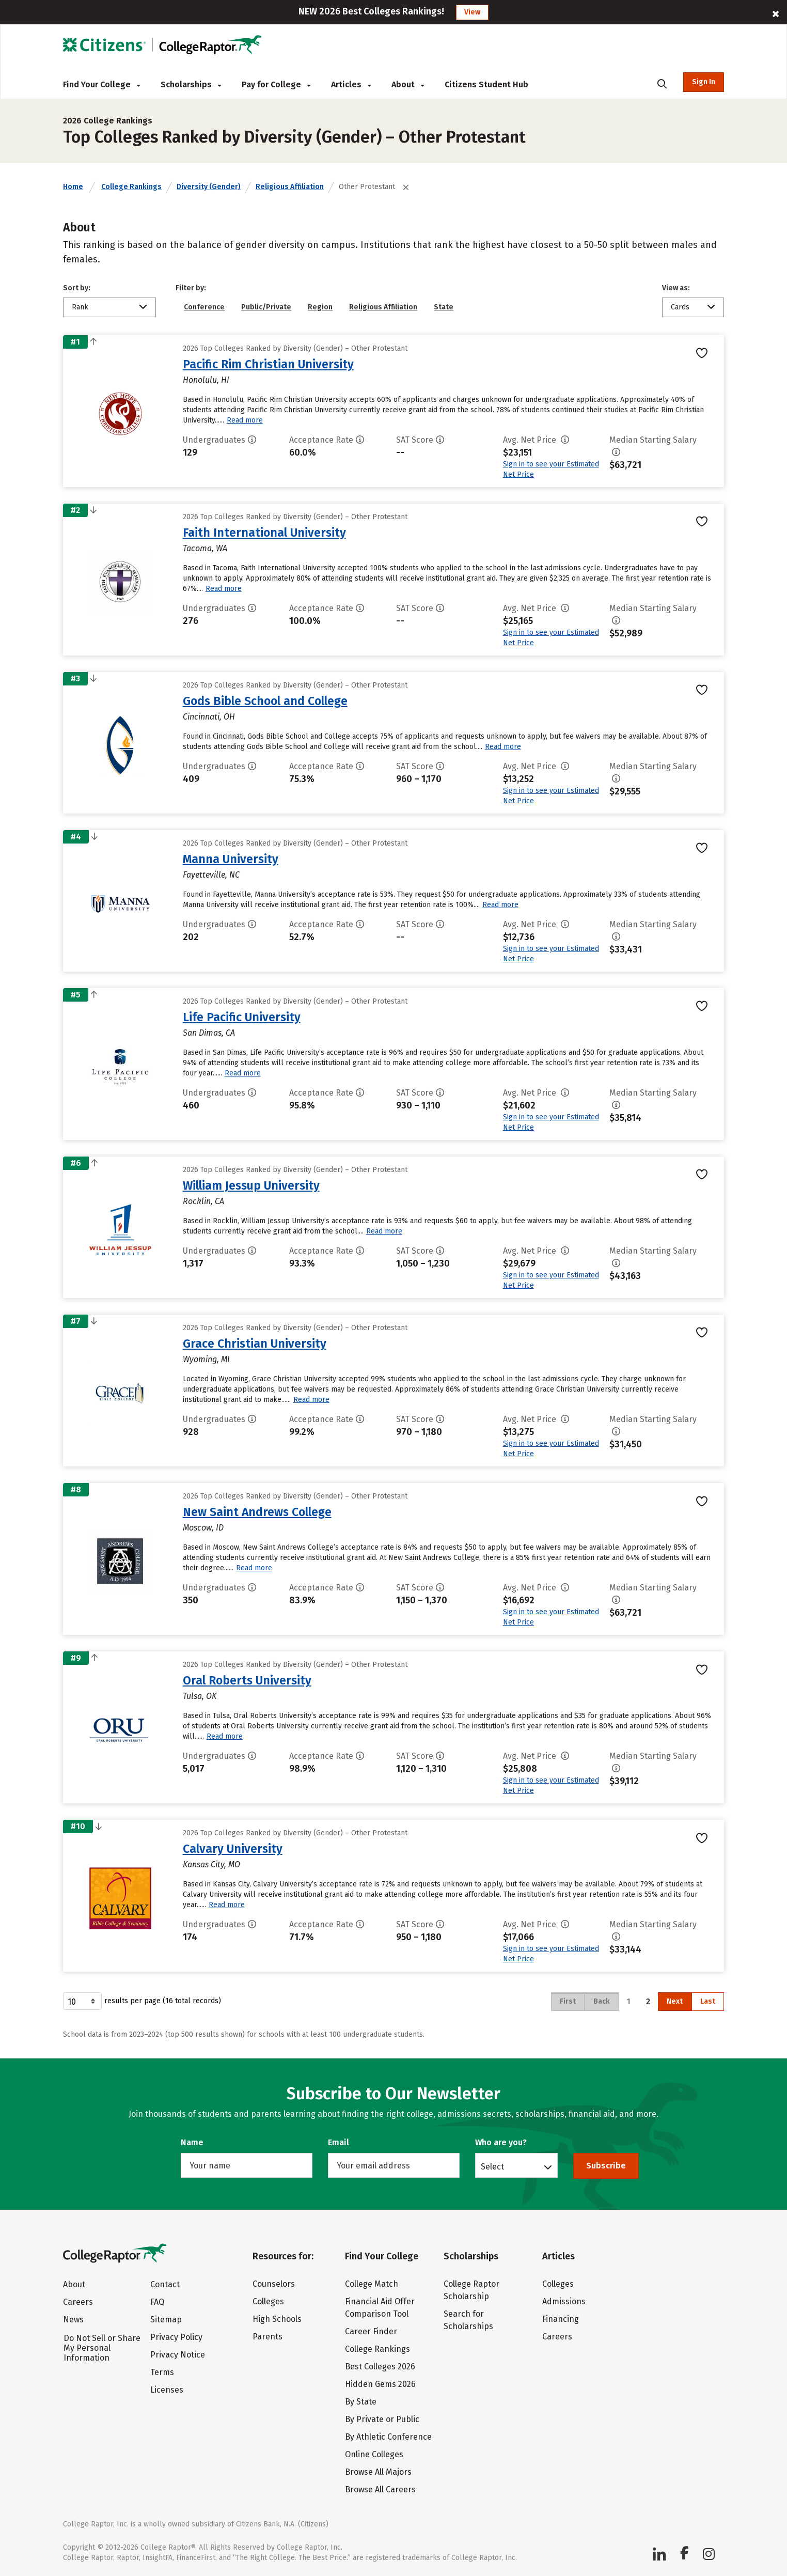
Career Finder (371, 2331)
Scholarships (191, 84)
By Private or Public (382, 2419)
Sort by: (76, 288)
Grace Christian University (254, 1343)
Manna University (230, 859)
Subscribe (606, 2166)
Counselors (274, 2284)
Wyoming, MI (206, 1359)
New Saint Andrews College (257, 1512)
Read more (245, 420)
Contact (165, 2284)
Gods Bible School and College (265, 701)
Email (338, 2142)
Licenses (166, 2390)
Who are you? (501, 2142)
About (407, 84)
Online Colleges (374, 2454)
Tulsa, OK (199, 1696)
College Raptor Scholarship (471, 2290)
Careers (78, 2302)
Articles (351, 84)
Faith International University (264, 532)
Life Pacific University (242, 1017)
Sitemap (166, 2319)
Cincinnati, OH (209, 717)
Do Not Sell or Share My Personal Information (102, 2348)
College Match (371, 2284)
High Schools (277, 2319)
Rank (80, 307)
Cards (680, 307)
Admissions (564, 2301)
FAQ (157, 2302)
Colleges (268, 2301)
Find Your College (101, 84)
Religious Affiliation (290, 186)
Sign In (703, 81)
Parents (267, 2336)
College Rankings (131, 186)
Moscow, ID (203, 1528)
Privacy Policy (176, 2337)
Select (492, 2166)
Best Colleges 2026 (380, 2366)
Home (73, 186)
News (73, 2319)
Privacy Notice (177, 2355)
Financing (560, 2319)
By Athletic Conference (388, 2437)
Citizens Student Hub (486, 84)
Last (707, 2001)
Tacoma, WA (205, 548)
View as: (676, 288)
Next (675, 2001)
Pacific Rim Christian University (268, 364)
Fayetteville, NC (211, 875)
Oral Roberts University (247, 1680)
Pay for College (276, 84)
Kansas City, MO (211, 1864)
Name (192, 2142)
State (443, 307)
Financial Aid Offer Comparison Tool (380, 2308)
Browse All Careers (380, 2489)
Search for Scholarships (468, 2320)
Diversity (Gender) (209, 186)
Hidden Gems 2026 (380, 2384)
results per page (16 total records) (142, 2001)
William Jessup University (251, 1185)
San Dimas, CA (209, 1033)
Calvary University (232, 1848)
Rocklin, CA (203, 1201)
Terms (162, 2372)
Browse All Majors (378, 2472)
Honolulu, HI (206, 380)
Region (320, 307)
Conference (204, 307)
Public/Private (266, 307)
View (472, 12)
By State (360, 2402)
